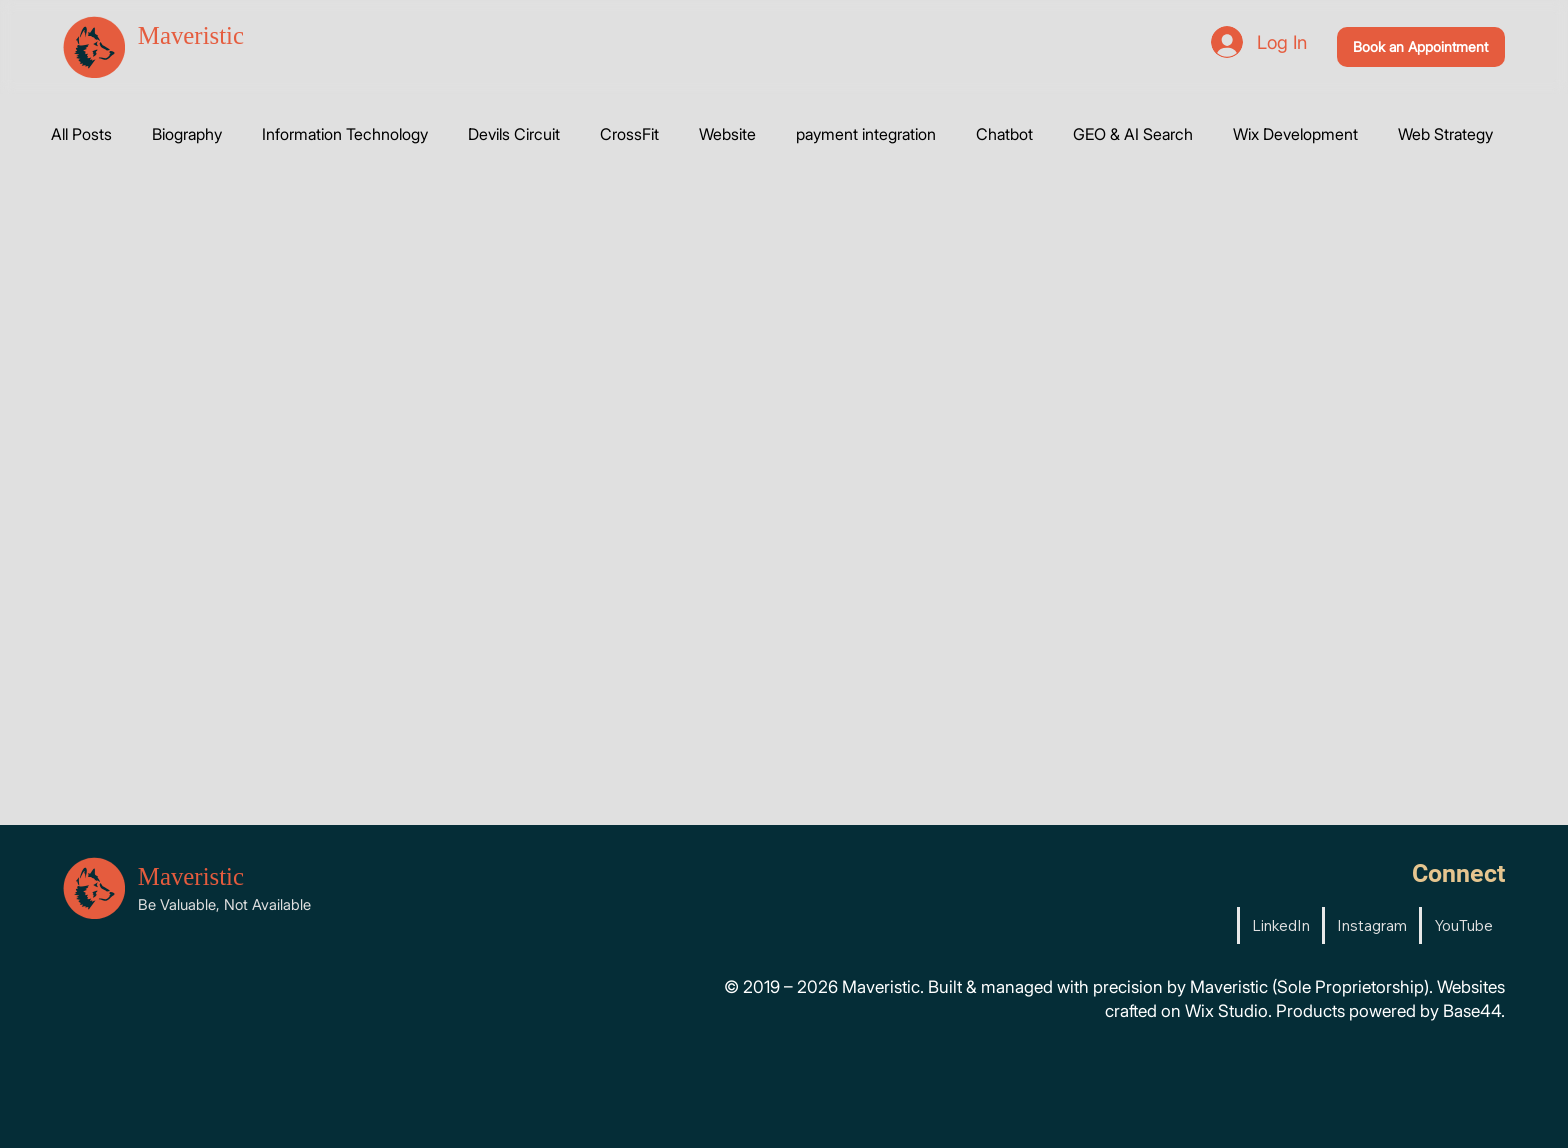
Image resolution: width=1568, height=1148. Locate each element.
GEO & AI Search (1133, 134)
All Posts (81, 134)
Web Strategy (1445, 134)
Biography (187, 134)
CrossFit (629, 134)
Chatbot (1004, 134)
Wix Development (1295, 134)
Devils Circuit (514, 134)
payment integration (866, 134)
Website (727, 134)
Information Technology (345, 134)
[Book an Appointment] (1421, 46)
